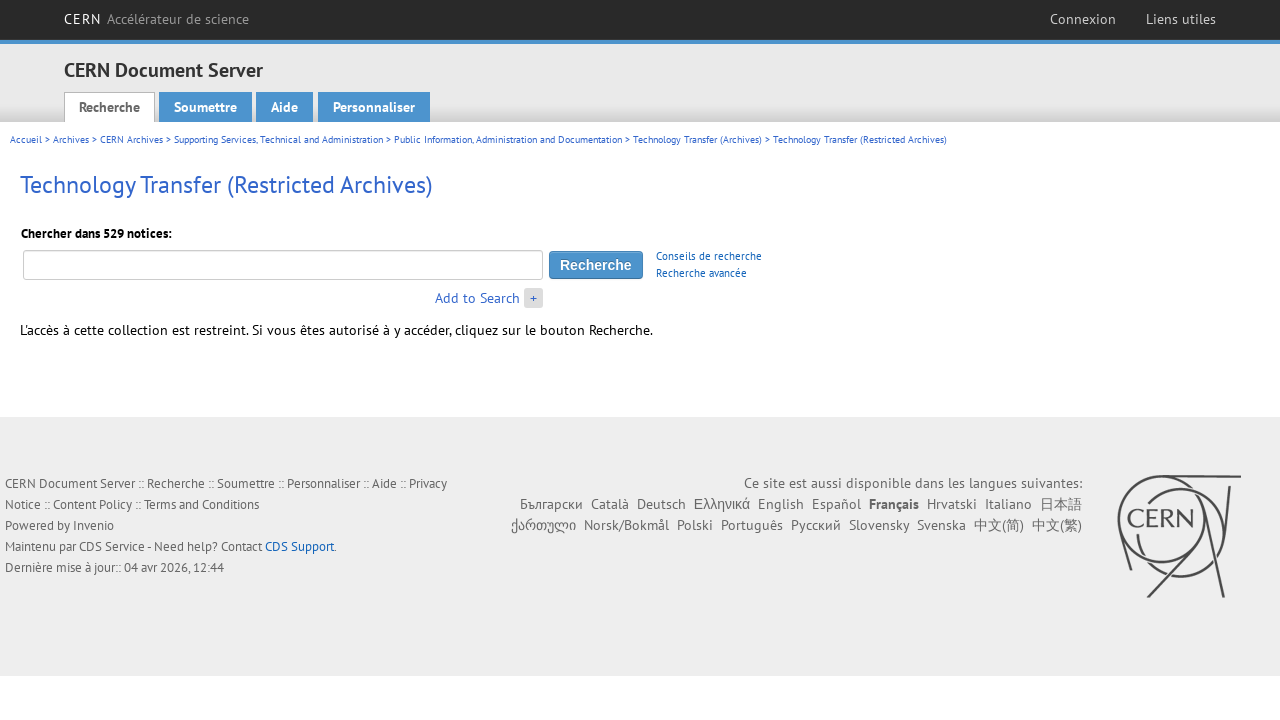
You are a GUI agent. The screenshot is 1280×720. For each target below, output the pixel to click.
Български (551, 504)
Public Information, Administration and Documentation (508, 139)
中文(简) (999, 525)
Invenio (93, 525)
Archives (71, 139)
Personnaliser (374, 107)
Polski (695, 525)
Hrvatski (952, 504)
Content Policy (92, 504)
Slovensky (879, 525)
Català (610, 504)
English (781, 504)
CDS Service (112, 546)
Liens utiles (1181, 19)
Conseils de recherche (709, 256)
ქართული (543, 525)
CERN (156, 19)
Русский (816, 525)
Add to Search (477, 298)
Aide (284, 107)
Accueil (26, 139)
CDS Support (299, 546)
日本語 (1061, 504)
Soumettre (205, 107)
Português (752, 525)
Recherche (109, 107)
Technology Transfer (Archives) (697, 139)
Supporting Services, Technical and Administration (278, 139)
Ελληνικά (722, 504)
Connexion (1083, 19)
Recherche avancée (701, 273)
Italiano (1008, 504)
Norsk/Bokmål (626, 525)
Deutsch (661, 504)
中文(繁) (1057, 525)
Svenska (941, 525)
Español (836, 504)
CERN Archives (131, 139)
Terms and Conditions (201, 504)
